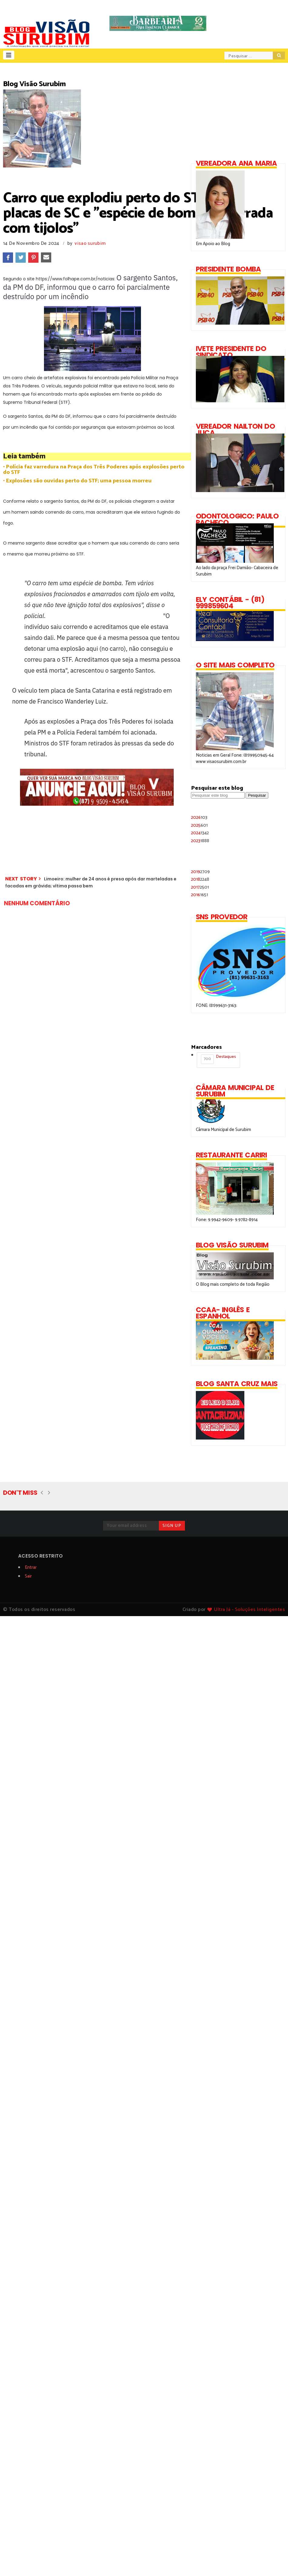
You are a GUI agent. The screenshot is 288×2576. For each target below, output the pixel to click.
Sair (28, 1576)
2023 (200, 841)
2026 (199, 817)
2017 (200, 887)
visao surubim (90, 243)
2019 (200, 872)
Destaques (218, 1058)
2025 (199, 825)
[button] (8, 55)
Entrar (31, 1567)
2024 (200, 833)
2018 (200, 879)
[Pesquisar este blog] (218, 795)
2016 (199, 895)
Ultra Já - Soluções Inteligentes (249, 1609)
